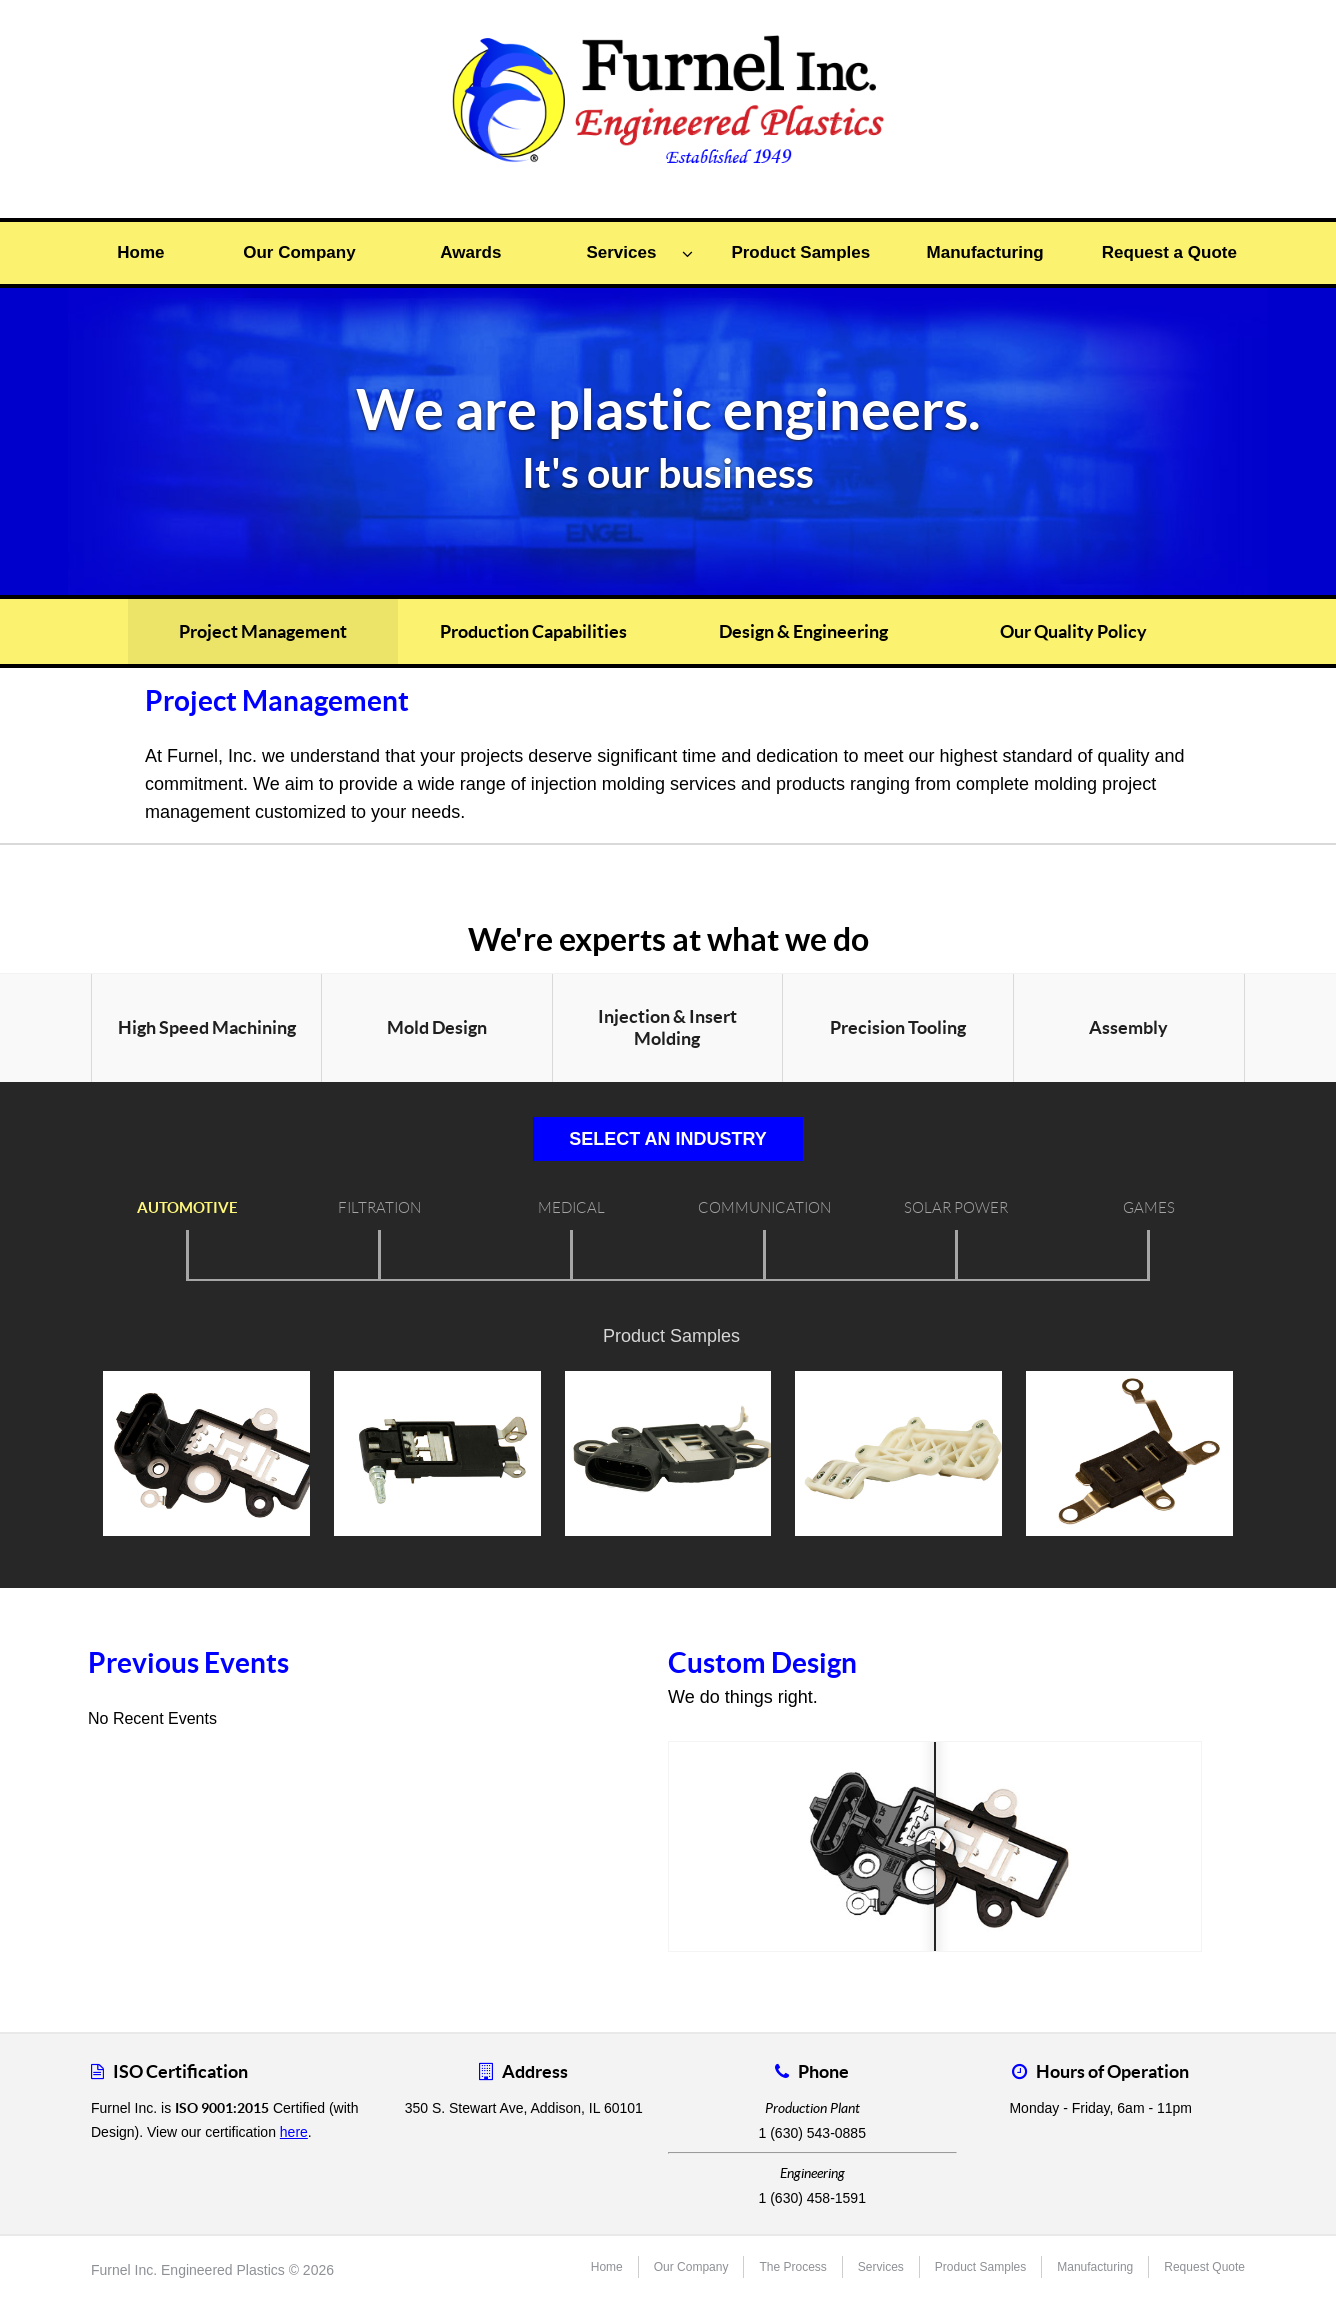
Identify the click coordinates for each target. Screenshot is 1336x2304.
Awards (470, 252)
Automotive (187, 1207)
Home (140, 252)
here (294, 2132)
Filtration (379, 1207)
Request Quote (1204, 2267)
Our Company (299, 252)
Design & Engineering (803, 631)
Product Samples (800, 252)
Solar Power (956, 1207)
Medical (571, 1207)
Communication (764, 1207)
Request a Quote (1169, 252)
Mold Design (437, 1027)
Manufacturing (985, 252)
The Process (792, 2267)
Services (639, 253)
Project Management (263, 631)
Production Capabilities (533, 631)
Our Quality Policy (1073, 631)
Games (1149, 1207)
